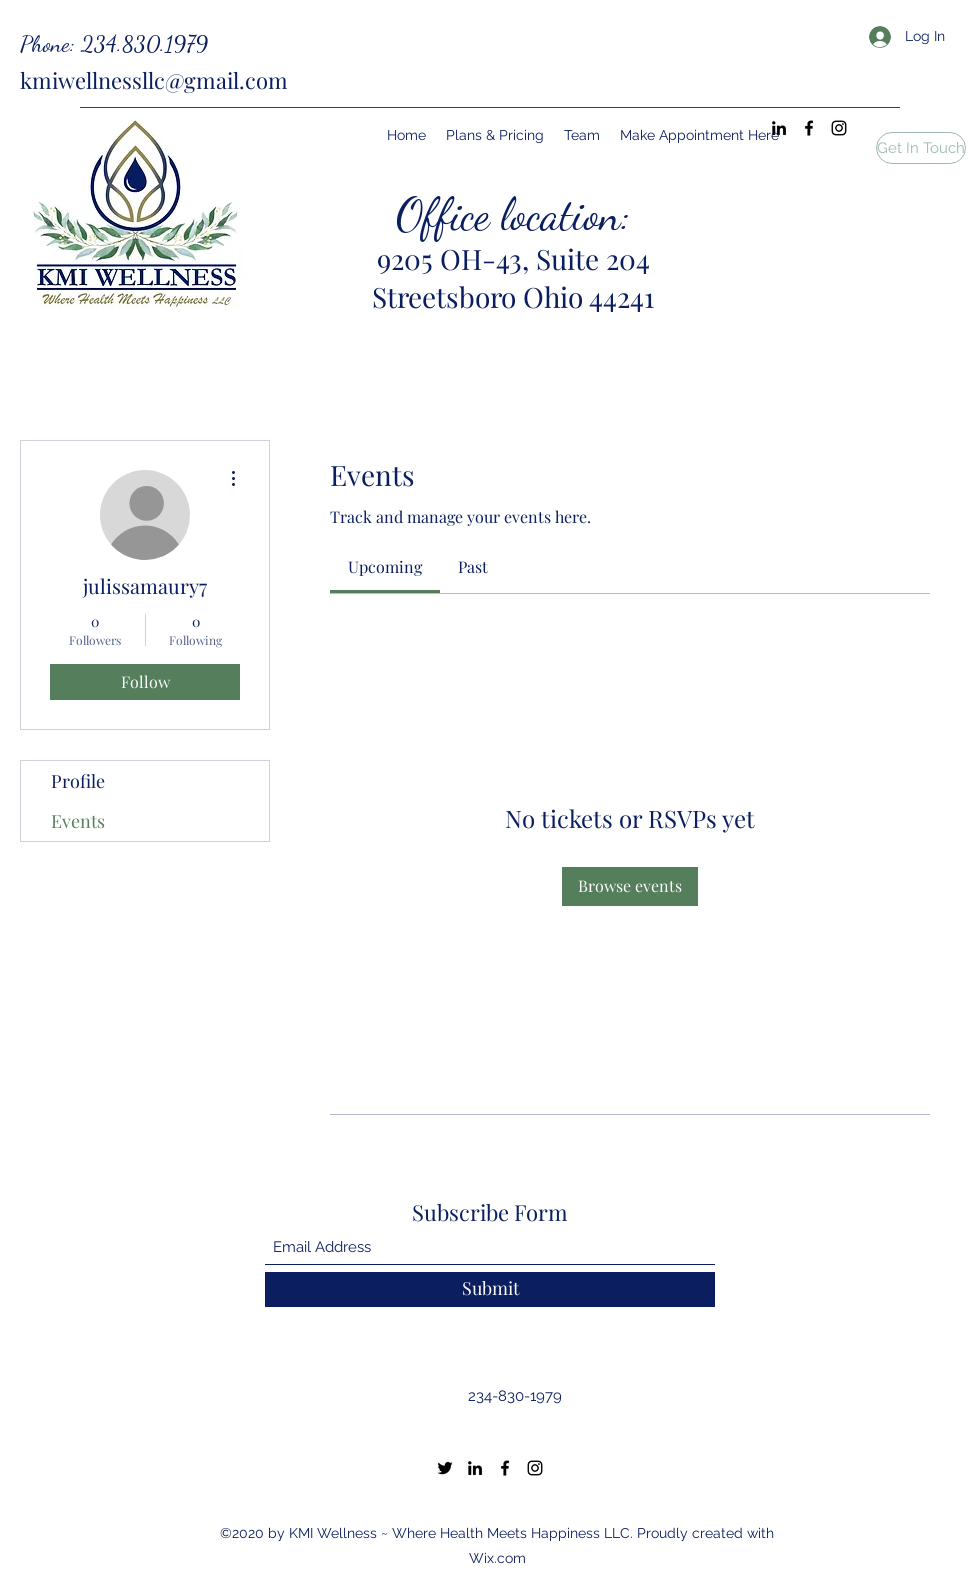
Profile (78, 781)
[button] (921, 148)
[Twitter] (445, 1468)
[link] (385, 566)
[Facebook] (809, 128)
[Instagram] (839, 128)
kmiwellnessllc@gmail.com (154, 80)
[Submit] (490, 1289)
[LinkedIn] (779, 128)
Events (78, 821)
